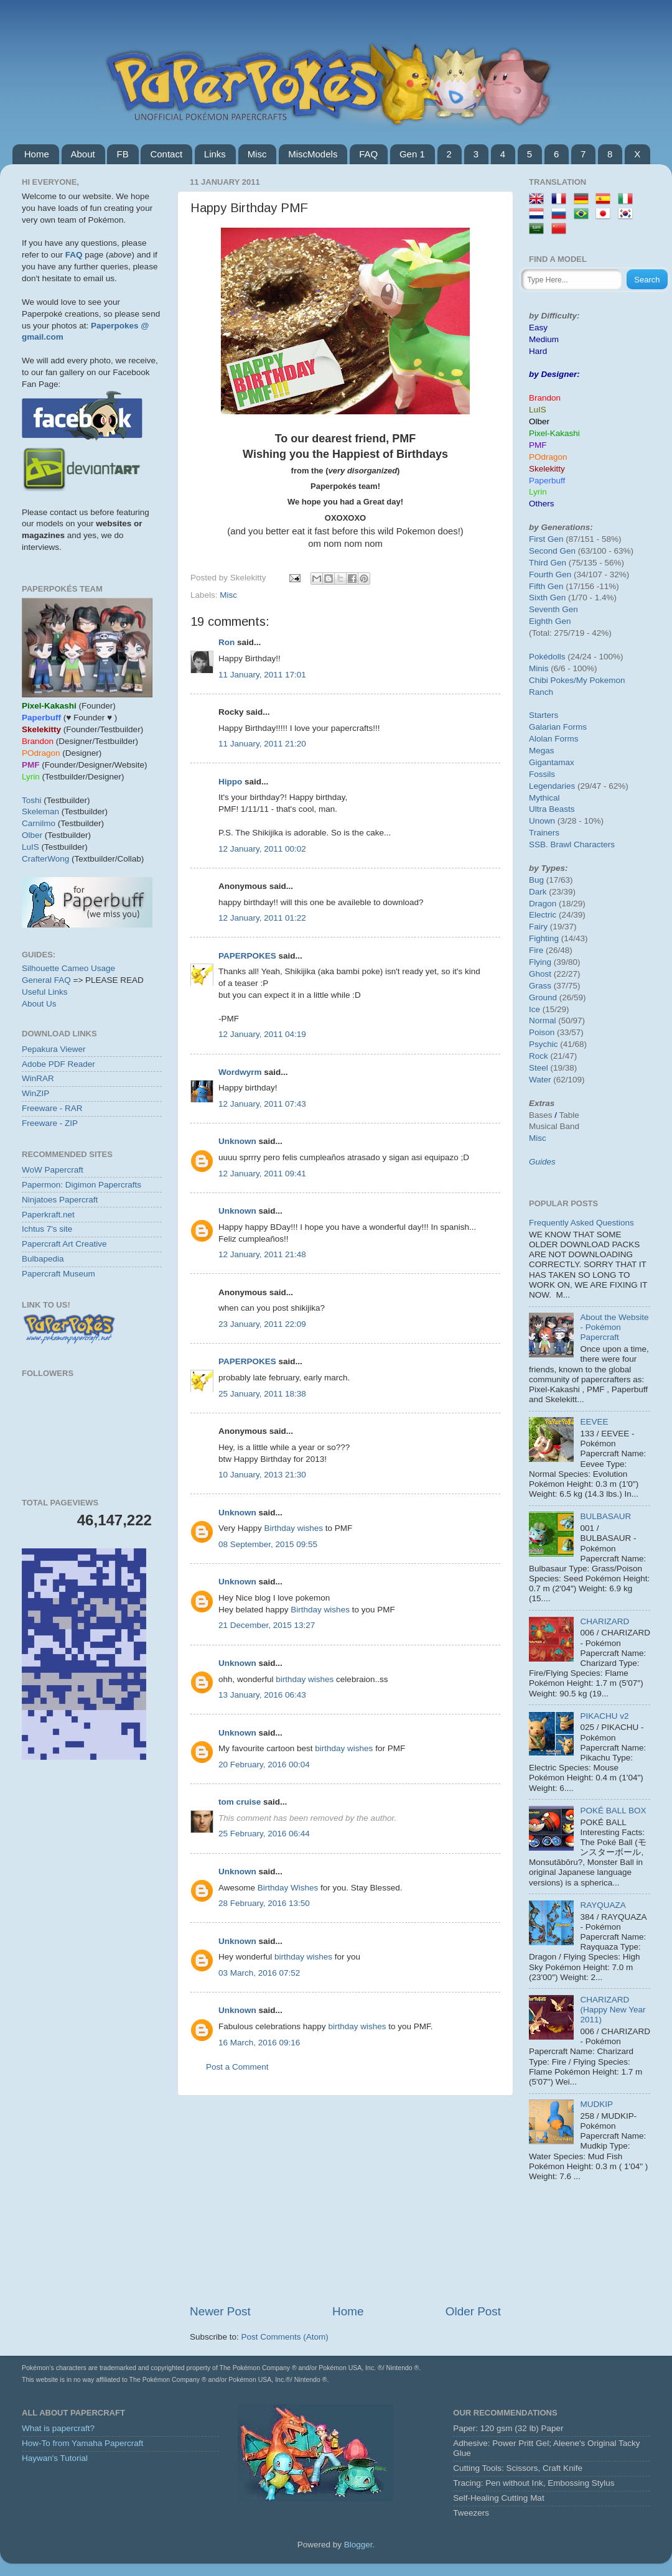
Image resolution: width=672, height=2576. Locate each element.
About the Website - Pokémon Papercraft (614, 1327)
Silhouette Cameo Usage (68, 968)
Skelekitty (547, 468)
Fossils (542, 774)
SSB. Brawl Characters (572, 844)
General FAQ (46, 980)
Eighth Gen (550, 621)
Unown (542, 820)
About (83, 154)
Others (541, 503)
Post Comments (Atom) (285, 2336)
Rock (538, 1056)
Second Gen (552, 551)
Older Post (473, 2311)
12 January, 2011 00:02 (262, 848)
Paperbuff (547, 480)
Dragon (542, 903)
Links (215, 154)
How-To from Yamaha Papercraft (82, 2443)
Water (540, 1079)
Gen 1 (412, 154)
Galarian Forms (558, 727)
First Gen (546, 539)
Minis (539, 668)
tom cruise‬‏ (239, 1801)
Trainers (544, 832)
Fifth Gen (546, 586)
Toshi (32, 800)
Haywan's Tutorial (55, 2458)
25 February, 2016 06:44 (264, 1833)
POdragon (548, 457)
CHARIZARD (604, 1621)
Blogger (358, 2544)
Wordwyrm (240, 1072)
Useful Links (45, 992)
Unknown (237, 1141)
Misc (257, 154)
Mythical (544, 797)
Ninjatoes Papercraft (60, 1199)
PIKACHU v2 (604, 1716)
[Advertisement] (345, 2200)
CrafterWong (45, 858)
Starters (543, 715)
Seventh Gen (553, 609)
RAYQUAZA (602, 1905)
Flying (540, 962)
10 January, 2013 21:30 (262, 1474)
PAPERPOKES (247, 955)
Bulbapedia (43, 1258)
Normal (542, 1020)
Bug (536, 880)
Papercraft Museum (58, 1273)
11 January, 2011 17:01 (262, 674)
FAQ (368, 154)
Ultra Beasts (552, 809)
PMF (538, 445)
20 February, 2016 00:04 (264, 1764)
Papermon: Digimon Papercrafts (81, 1184)
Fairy (538, 926)
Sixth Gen (547, 597)
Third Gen (547, 562)
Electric (542, 914)
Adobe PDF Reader (58, 1064)
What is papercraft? (58, 2428)
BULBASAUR (605, 1516)
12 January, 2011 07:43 (262, 1104)
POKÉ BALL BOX (613, 1810)
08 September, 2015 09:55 (267, 1544)
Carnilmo (38, 823)
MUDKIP (596, 2104)
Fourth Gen (550, 574)
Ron (226, 642)
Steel (538, 1067)
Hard (538, 351)
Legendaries (552, 786)
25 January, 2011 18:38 (262, 1393)
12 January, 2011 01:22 (262, 918)
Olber (32, 835)
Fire (536, 950)
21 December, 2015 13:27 (266, 1625)
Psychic (543, 1044)
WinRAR (38, 1078)
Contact (166, 154)
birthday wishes (305, 1679)
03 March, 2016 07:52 (259, 1973)
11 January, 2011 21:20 (262, 743)
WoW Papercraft (52, 1169)
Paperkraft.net (48, 1214)
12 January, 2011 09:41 (262, 1173)
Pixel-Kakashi (554, 433)
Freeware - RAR (52, 1108)
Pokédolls (547, 656)
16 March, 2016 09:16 (259, 2042)
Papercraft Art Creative (64, 1243)
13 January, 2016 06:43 (262, 1695)
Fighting (544, 938)
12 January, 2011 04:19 (262, 1034)
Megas (541, 750)
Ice (534, 1009)
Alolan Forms (554, 738)
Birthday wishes (294, 1528)
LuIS (30, 847)
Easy (538, 327)
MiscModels (312, 154)
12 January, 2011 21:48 (262, 1254)
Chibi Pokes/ (552, 680)
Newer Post (220, 2311)
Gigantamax (551, 762)
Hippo (230, 781)
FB (122, 154)
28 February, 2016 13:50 (264, 1903)
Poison (541, 1032)
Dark (538, 891)
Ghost (540, 974)
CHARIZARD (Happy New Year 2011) (612, 2009)
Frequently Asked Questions (581, 1222)
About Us (39, 1003)
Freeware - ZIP (50, 1123)
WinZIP (35, 1093)
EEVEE (594, 1421)
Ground (543, 997)
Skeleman (40, 811)
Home (36, 154)
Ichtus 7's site (47, 1229)
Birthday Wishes (288, 1887)
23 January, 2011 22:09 (262, 1324)
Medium (544, 339)
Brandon (545, 397)
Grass (540, 985)
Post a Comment (237, 2066)
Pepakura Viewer (54, 1049)
